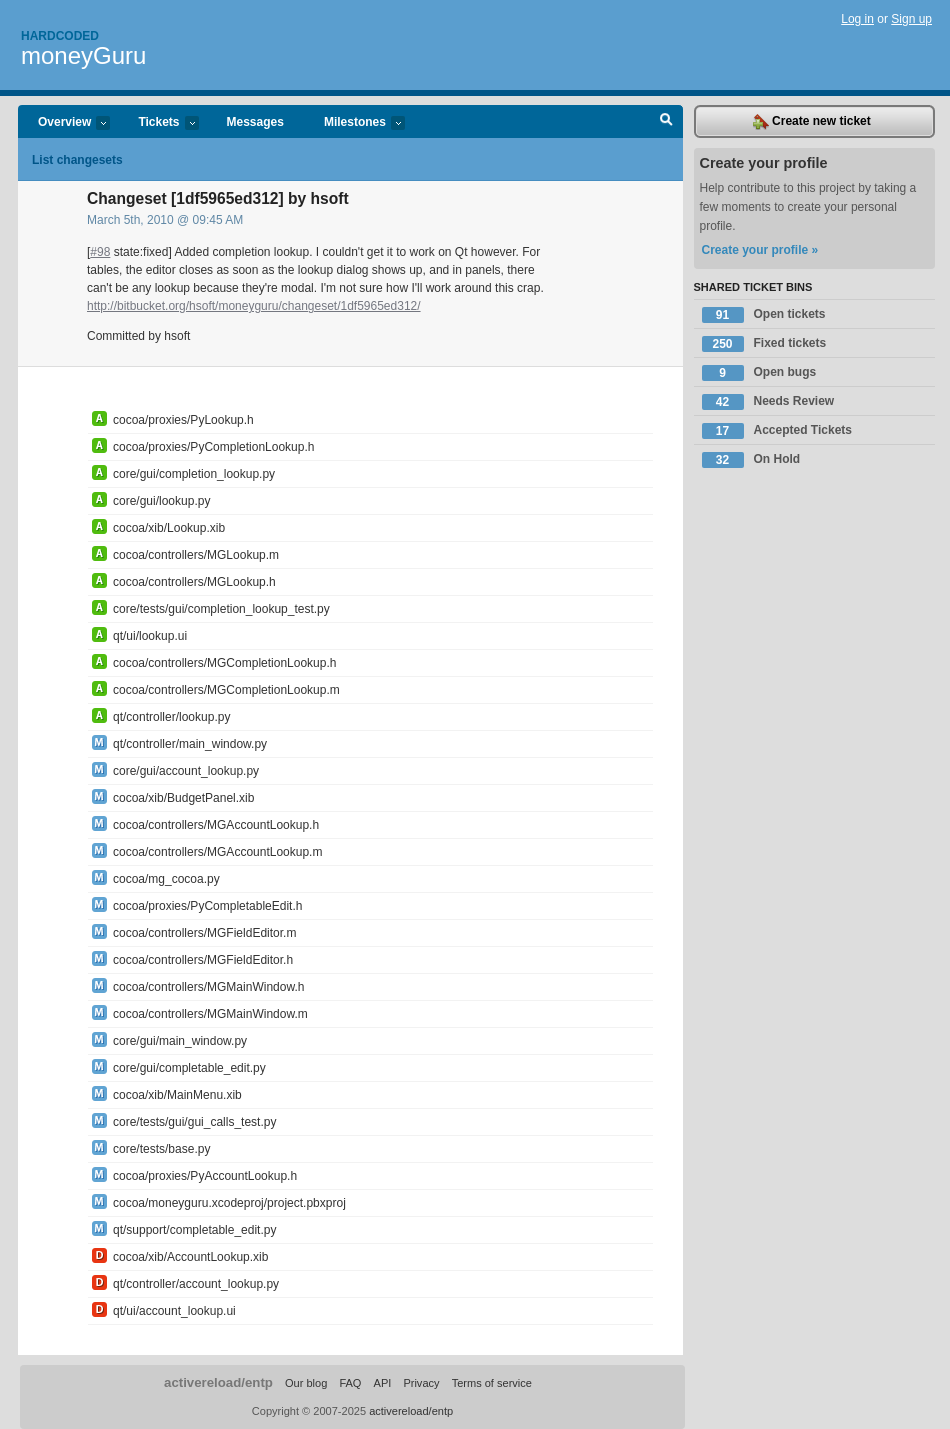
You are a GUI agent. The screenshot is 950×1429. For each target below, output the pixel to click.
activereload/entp (218, 1382)
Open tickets (764, 315)
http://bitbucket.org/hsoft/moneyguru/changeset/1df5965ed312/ (254, 306)
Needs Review (768, 402)
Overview (64, 123)
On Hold (751, 460)
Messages (255, 122)
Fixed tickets (764, 344)
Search (666, 122)
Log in (857, 19)
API (383, 1383)
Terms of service (492, 1383)
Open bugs (759, 373)
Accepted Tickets (777, 431)
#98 (100, 252)
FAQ (350, 1383)
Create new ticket (812, 122)
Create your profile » (760, 250)
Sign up (911, 19)
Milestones (354, 123)
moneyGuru (83, 55)
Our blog (306, 1383)
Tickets (158, 123)
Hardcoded (60, 36)
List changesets (77, 160)
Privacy (421, 1383)
